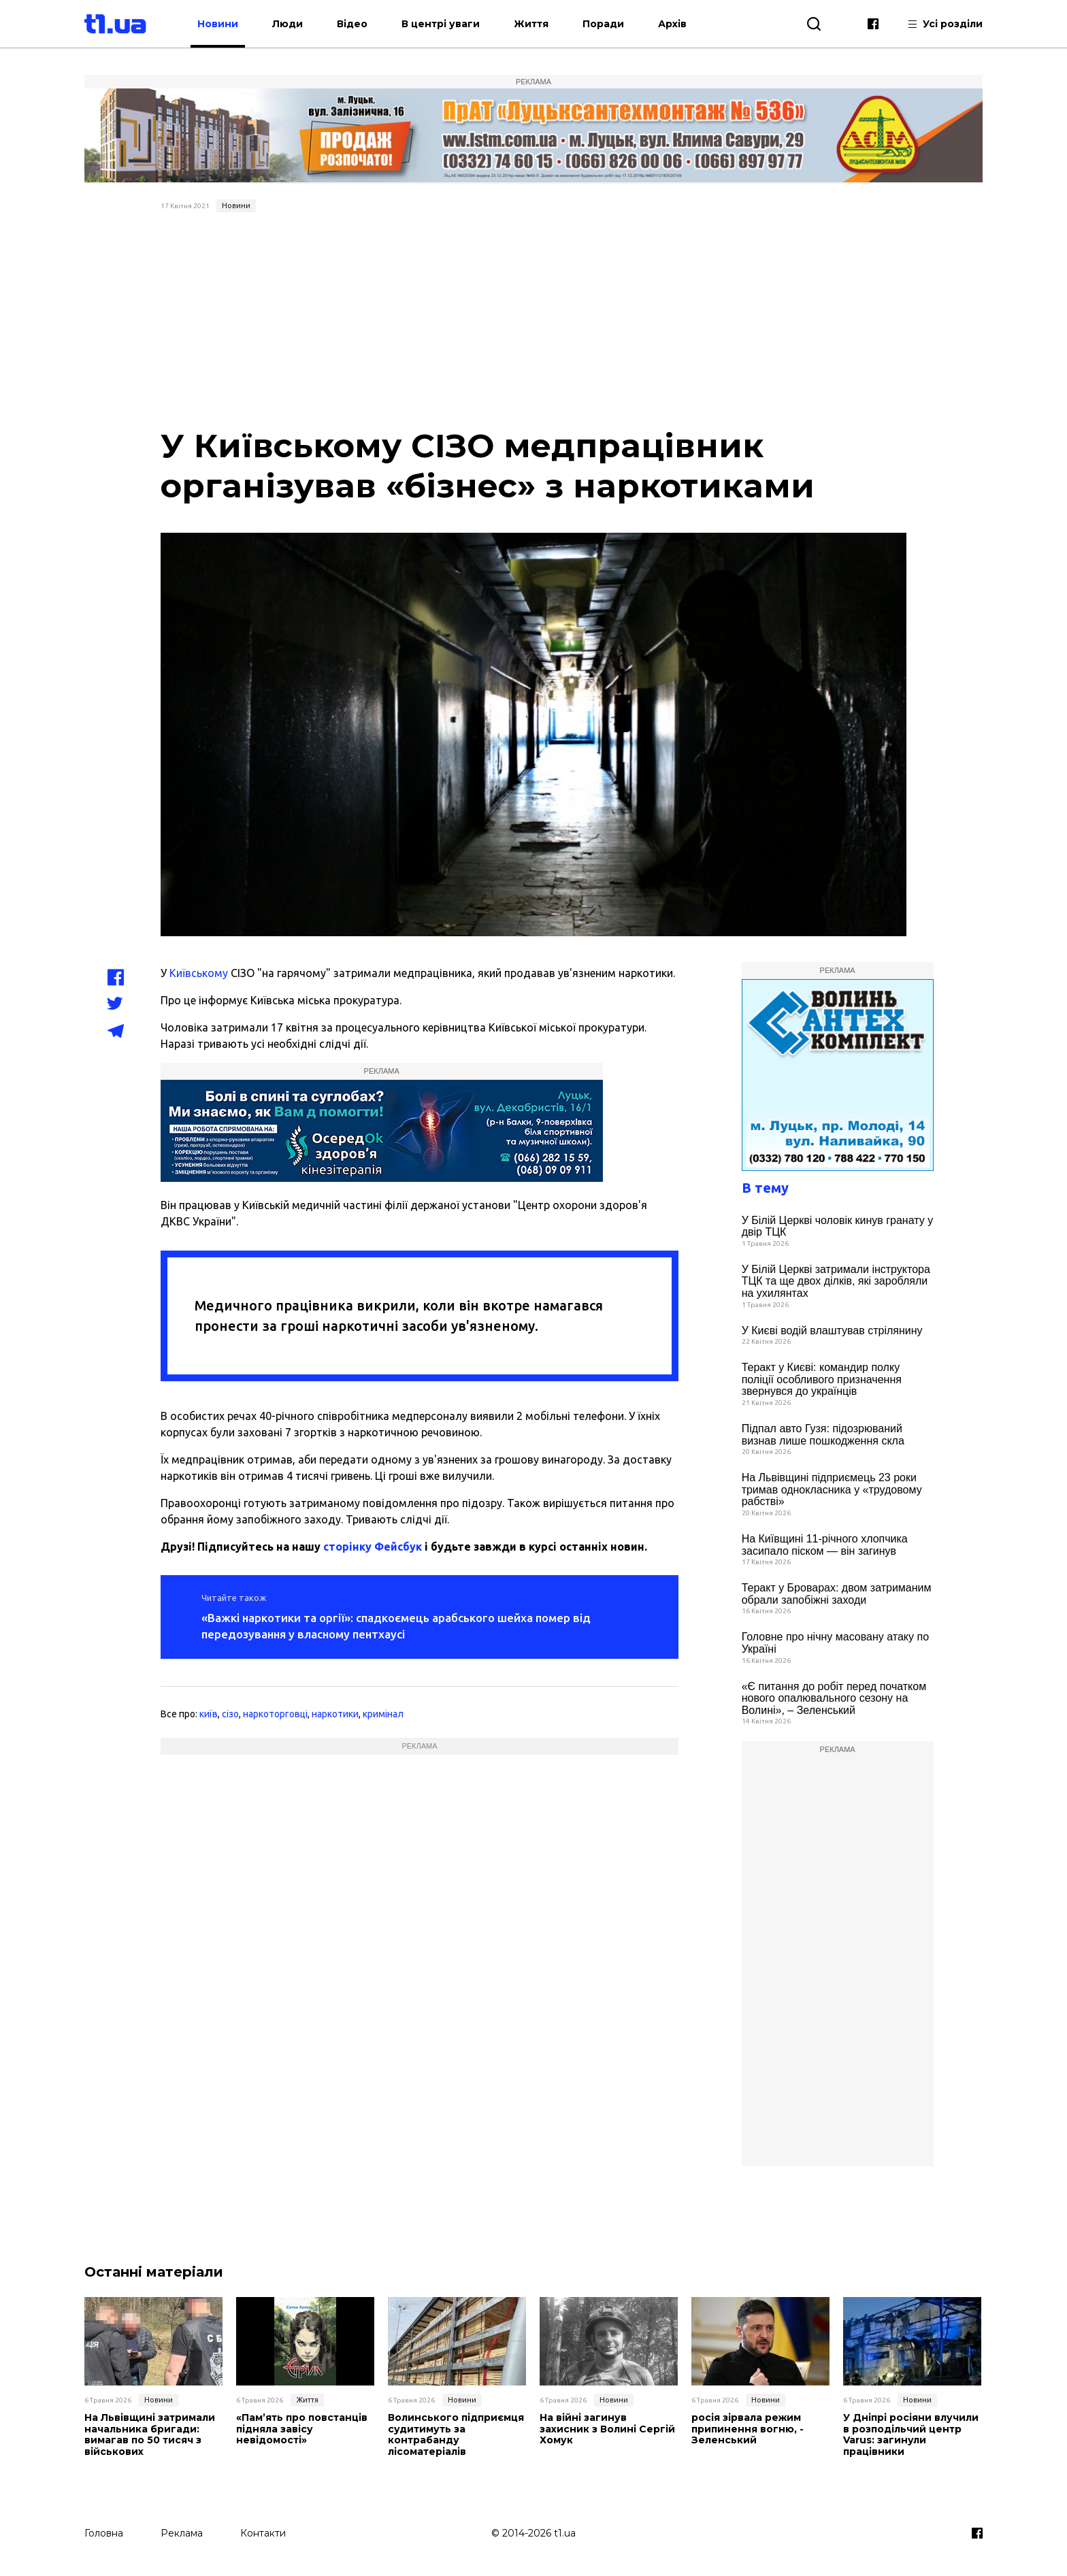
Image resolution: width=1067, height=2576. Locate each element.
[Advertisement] (534, 320)
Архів (672, 24)
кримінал (383, 1713)
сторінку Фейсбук (372, 1546)
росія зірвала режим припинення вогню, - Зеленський (747, 2429)
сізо (230, 1713)
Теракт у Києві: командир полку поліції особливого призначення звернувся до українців (822, 1379)
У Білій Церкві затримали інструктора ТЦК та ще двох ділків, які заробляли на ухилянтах (836, 1281)
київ (208, 1713)
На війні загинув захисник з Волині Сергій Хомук (607, 2429)
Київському (198, 973)
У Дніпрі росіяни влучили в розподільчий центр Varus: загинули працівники (911, 2435)
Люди (287, 24)
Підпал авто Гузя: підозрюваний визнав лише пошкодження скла (823, 1435)
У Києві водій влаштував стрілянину (832, 1330)
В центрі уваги (440, 24)
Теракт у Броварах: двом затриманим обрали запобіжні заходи (837, 1594)
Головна (103, 2533)
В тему (765, 1187)
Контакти (263, 2533)
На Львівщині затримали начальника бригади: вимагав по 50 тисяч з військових (149, 2435)
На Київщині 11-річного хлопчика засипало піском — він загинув (825, 1545)
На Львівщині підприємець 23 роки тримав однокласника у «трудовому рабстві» (832, 1489)
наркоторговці (275, 1713)
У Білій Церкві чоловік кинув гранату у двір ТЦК (838, 1226)
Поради (603, 24)
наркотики (335, 1713)
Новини (217, 24)
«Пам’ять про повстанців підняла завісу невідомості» (301, 2429)
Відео (352, 24)
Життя (531, 24)
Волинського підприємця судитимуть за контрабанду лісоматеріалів (456, 2435)
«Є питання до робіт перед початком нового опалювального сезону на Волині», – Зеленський (834, 1698)
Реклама (182, 2533)
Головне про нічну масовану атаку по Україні (835, 1643)
